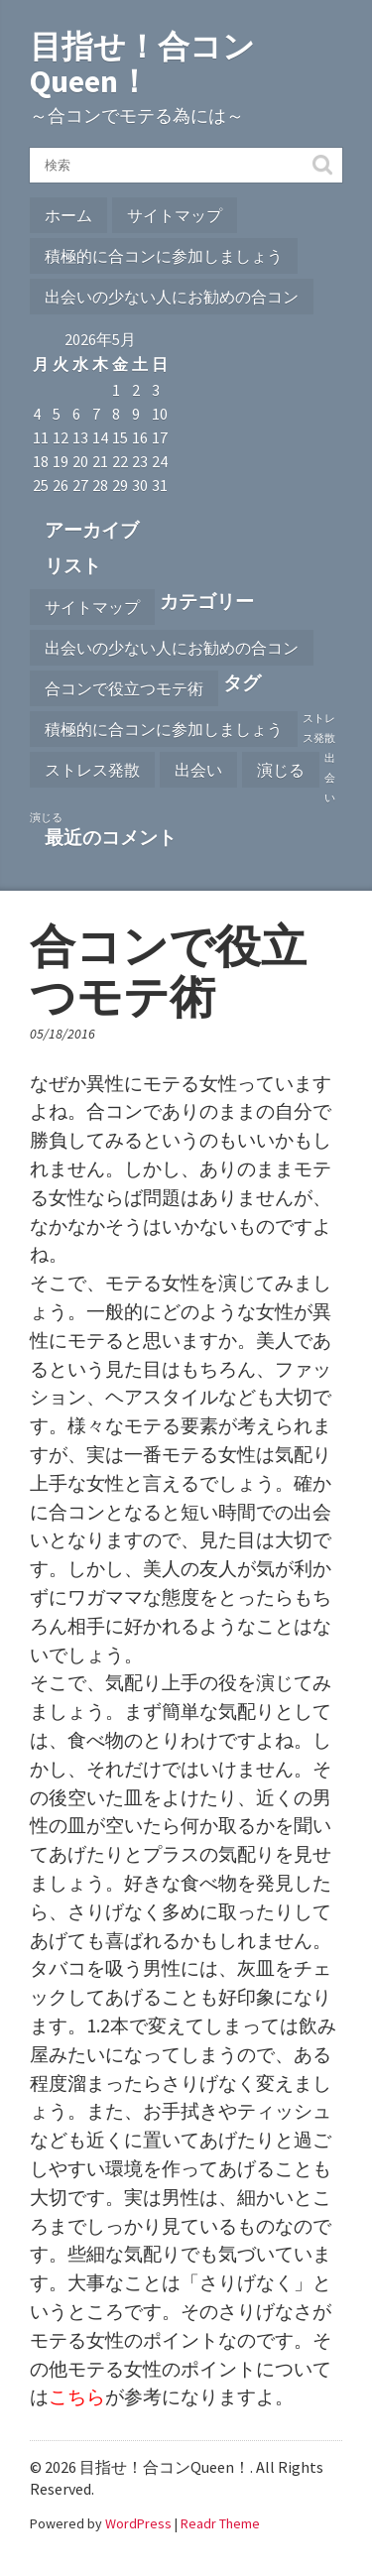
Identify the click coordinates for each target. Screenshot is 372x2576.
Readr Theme (220, 2523)
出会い (198, 770)
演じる (281, 770)
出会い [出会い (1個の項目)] (329, 778)
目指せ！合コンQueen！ (142, 64)
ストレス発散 (92, 770)
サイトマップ (174, 215)
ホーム (68, 215)
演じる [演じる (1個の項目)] (46, 817)
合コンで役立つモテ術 (124, 688)
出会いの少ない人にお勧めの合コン (172, 297)
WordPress (138, 2523)
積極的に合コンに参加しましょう (164, 256)
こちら (77, 2396)
